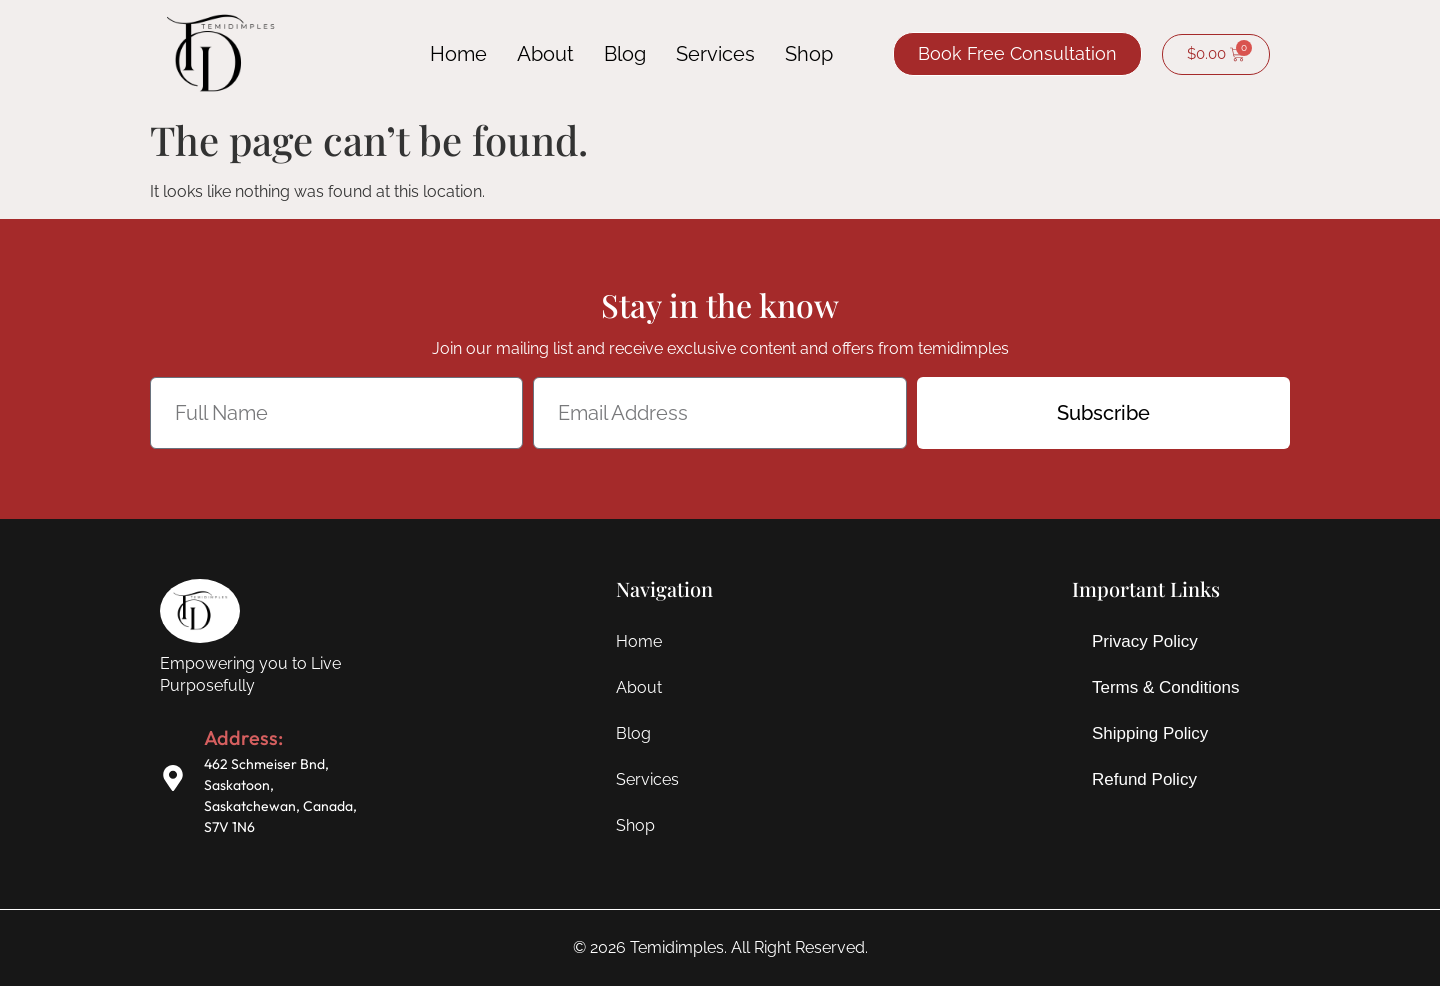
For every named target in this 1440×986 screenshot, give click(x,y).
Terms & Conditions (1165, 687)
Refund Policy (1144, 779)
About (545, 54)
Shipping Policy (1150, 733)
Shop (809, 54)
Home (458, 54)
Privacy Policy (1145, 641)
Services (715, 54)
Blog (625, 54)
